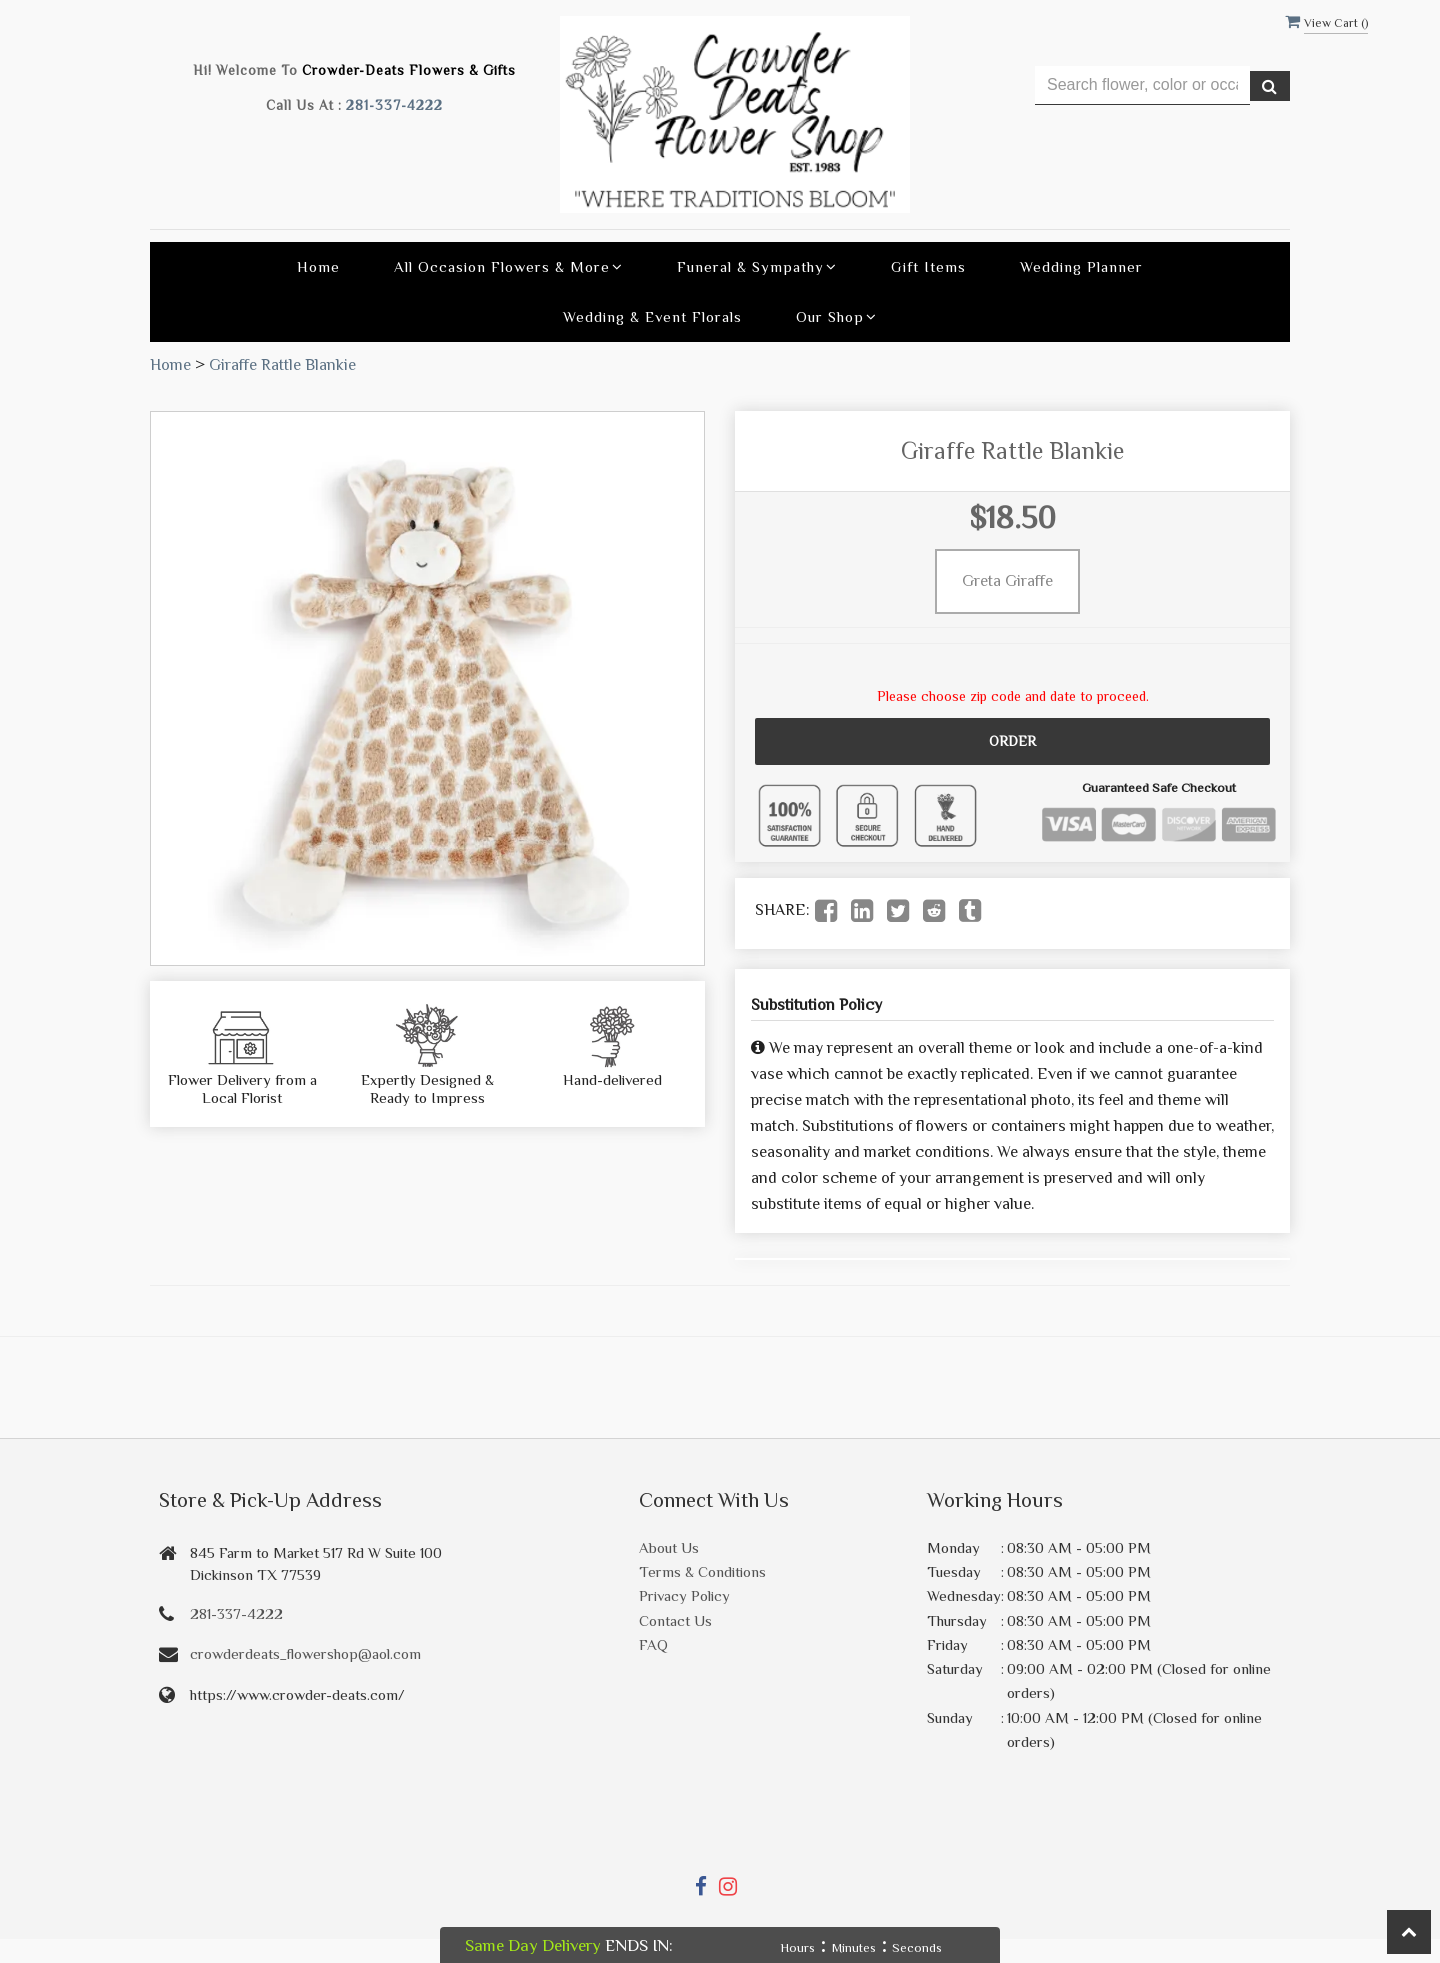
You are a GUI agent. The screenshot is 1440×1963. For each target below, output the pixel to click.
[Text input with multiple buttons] (1142, 85)
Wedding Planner (1081, 266)
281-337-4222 (394, 105)
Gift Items (928, 266)
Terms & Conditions (702, 1571)
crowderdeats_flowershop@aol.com (305, 1653)
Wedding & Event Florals (652, 316)
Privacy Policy (684, 1595)
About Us (669, 1547)
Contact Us (675, 1620)
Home (318, 266)
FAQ (653, 1644)
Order (1012, 741)
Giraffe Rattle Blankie (282, 365)
